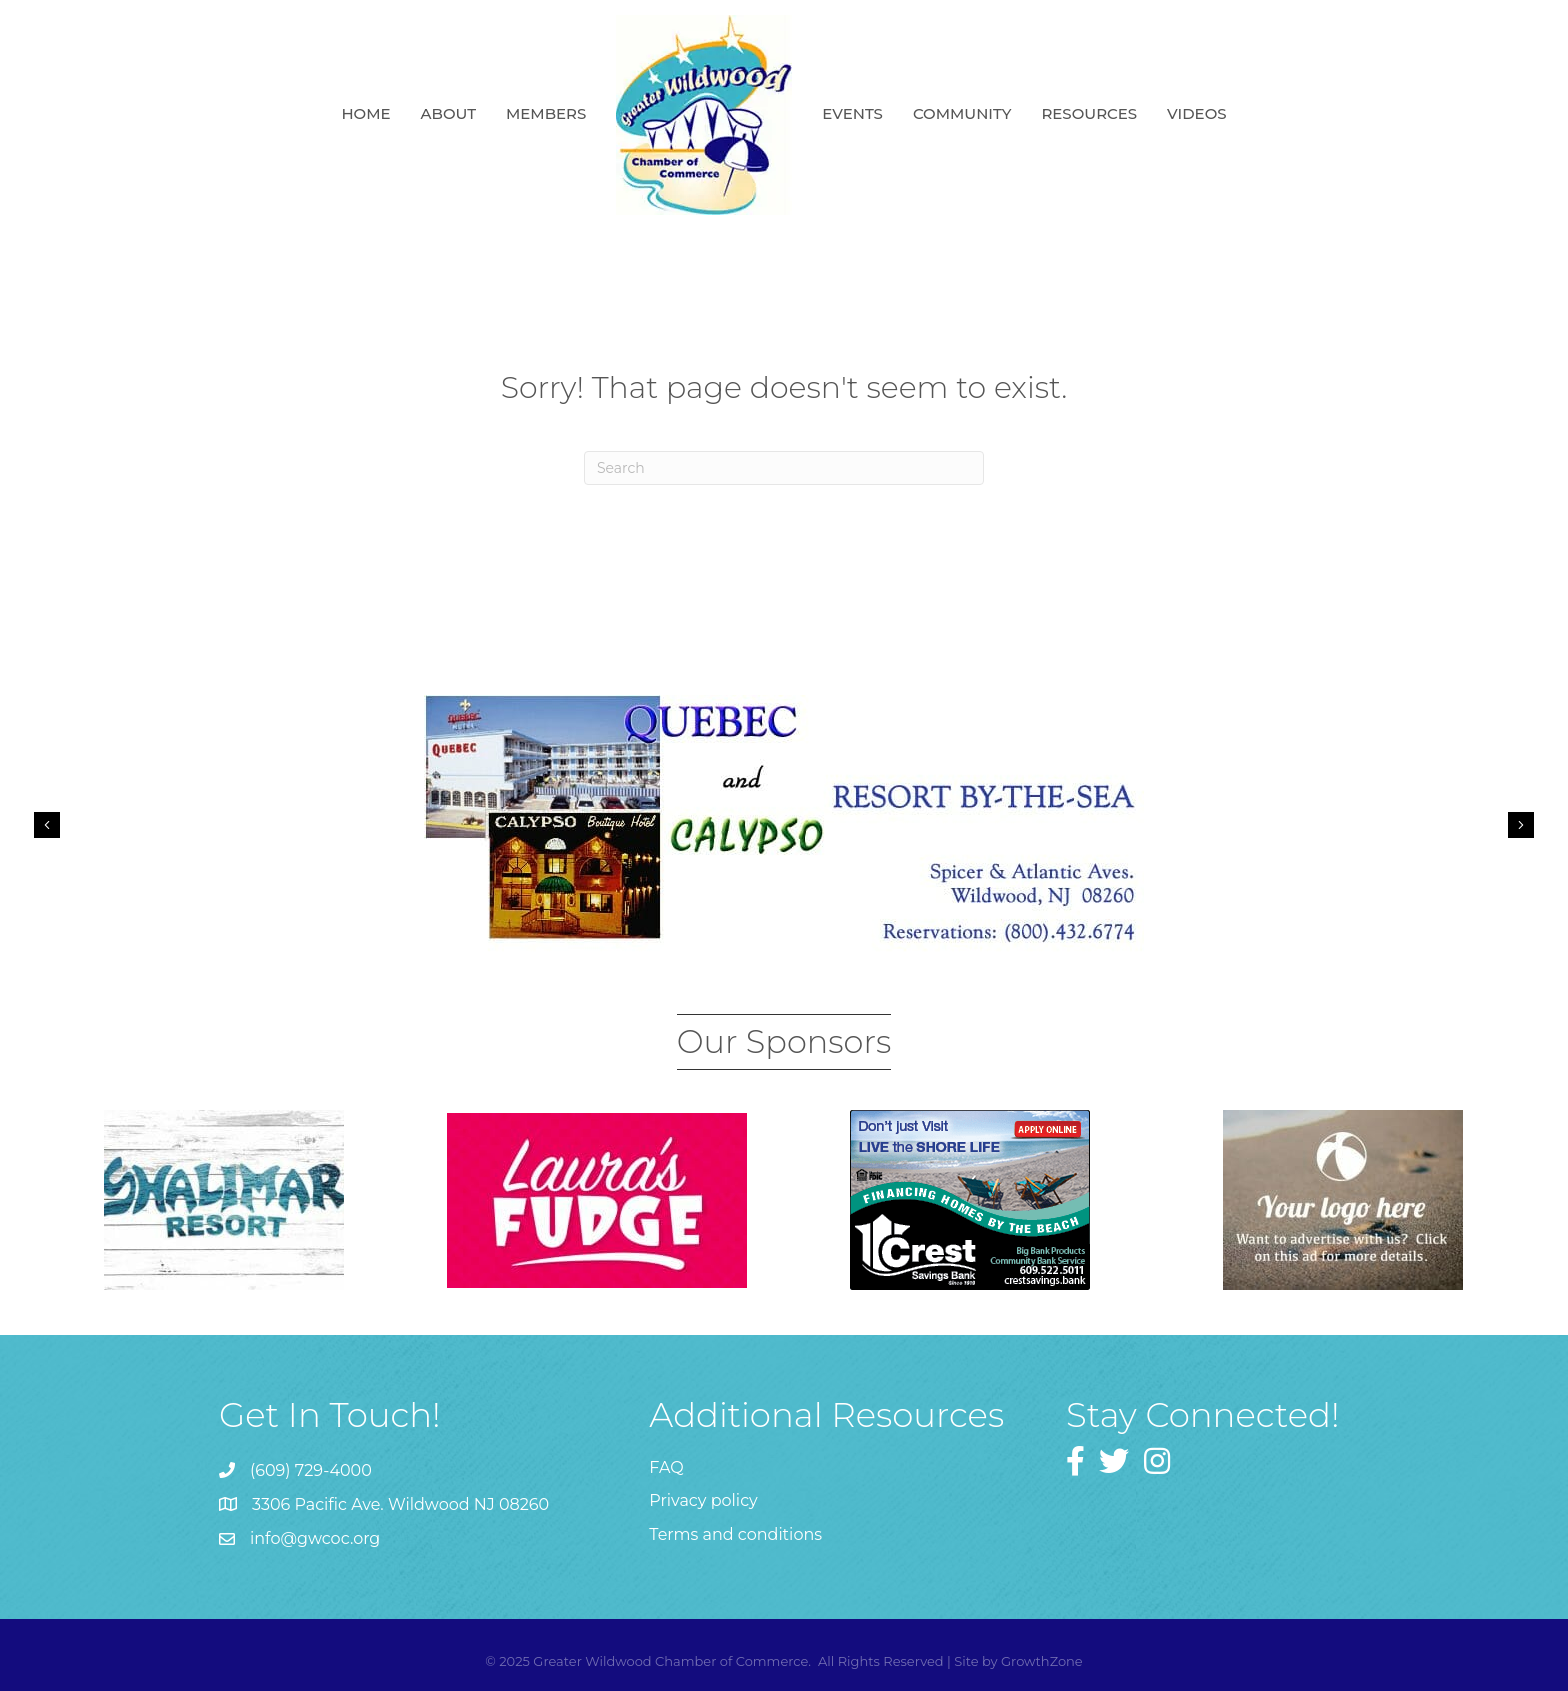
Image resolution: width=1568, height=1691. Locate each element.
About (448, 113)
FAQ (666, 1467)
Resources (1089, 113)
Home (365, 113)
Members (546, 113)
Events (852, 113)
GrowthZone (1042, 1661)
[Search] (784, 468)
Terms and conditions (735, 1534)
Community (962, 113)
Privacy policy (703, 1500)
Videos (1196, 113)
